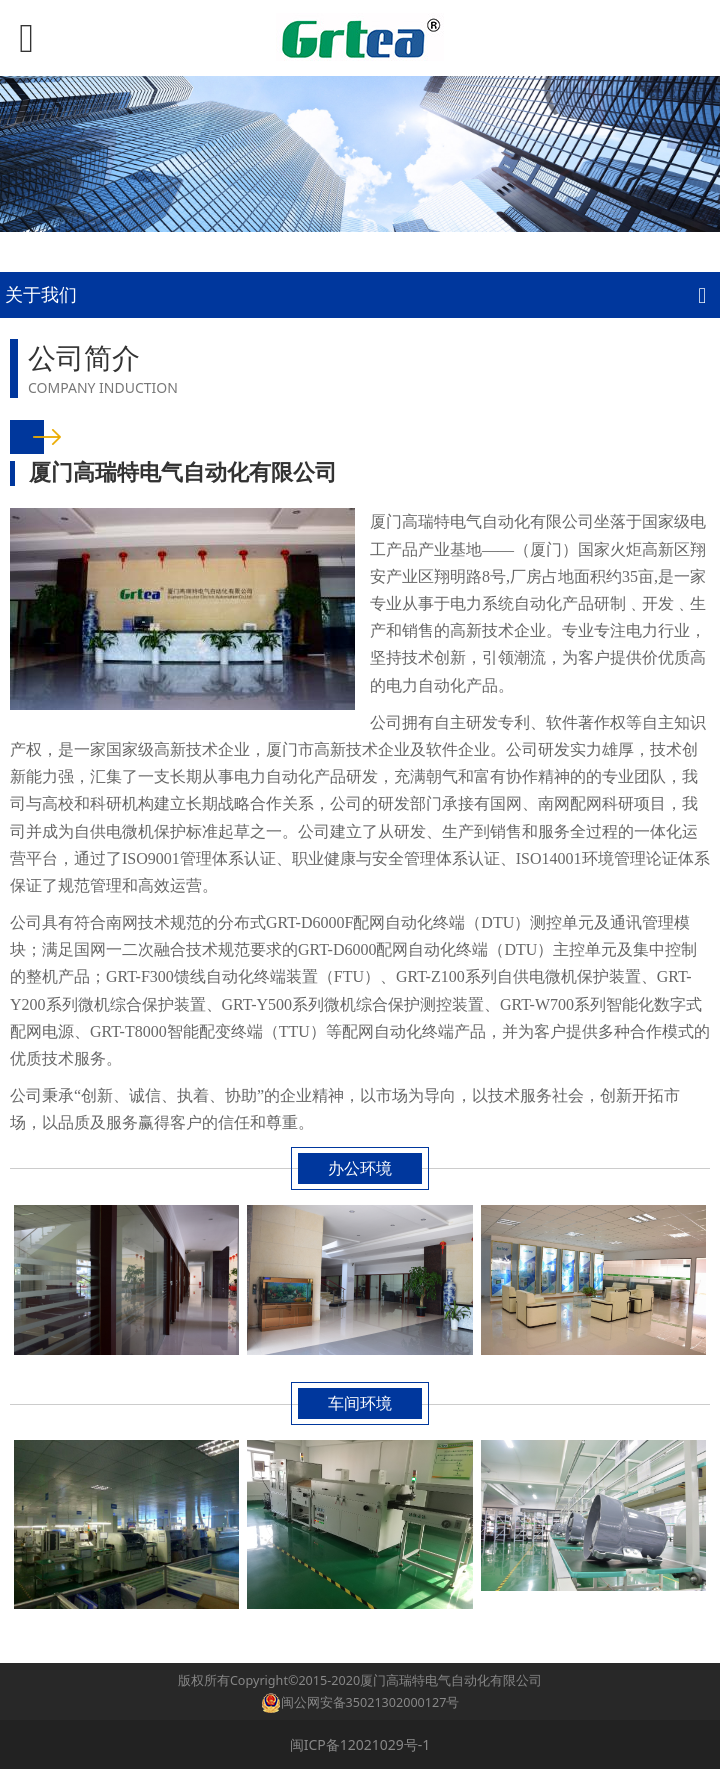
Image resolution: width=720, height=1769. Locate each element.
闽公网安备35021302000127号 (370, 1702)
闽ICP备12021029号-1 (360, 1744)
